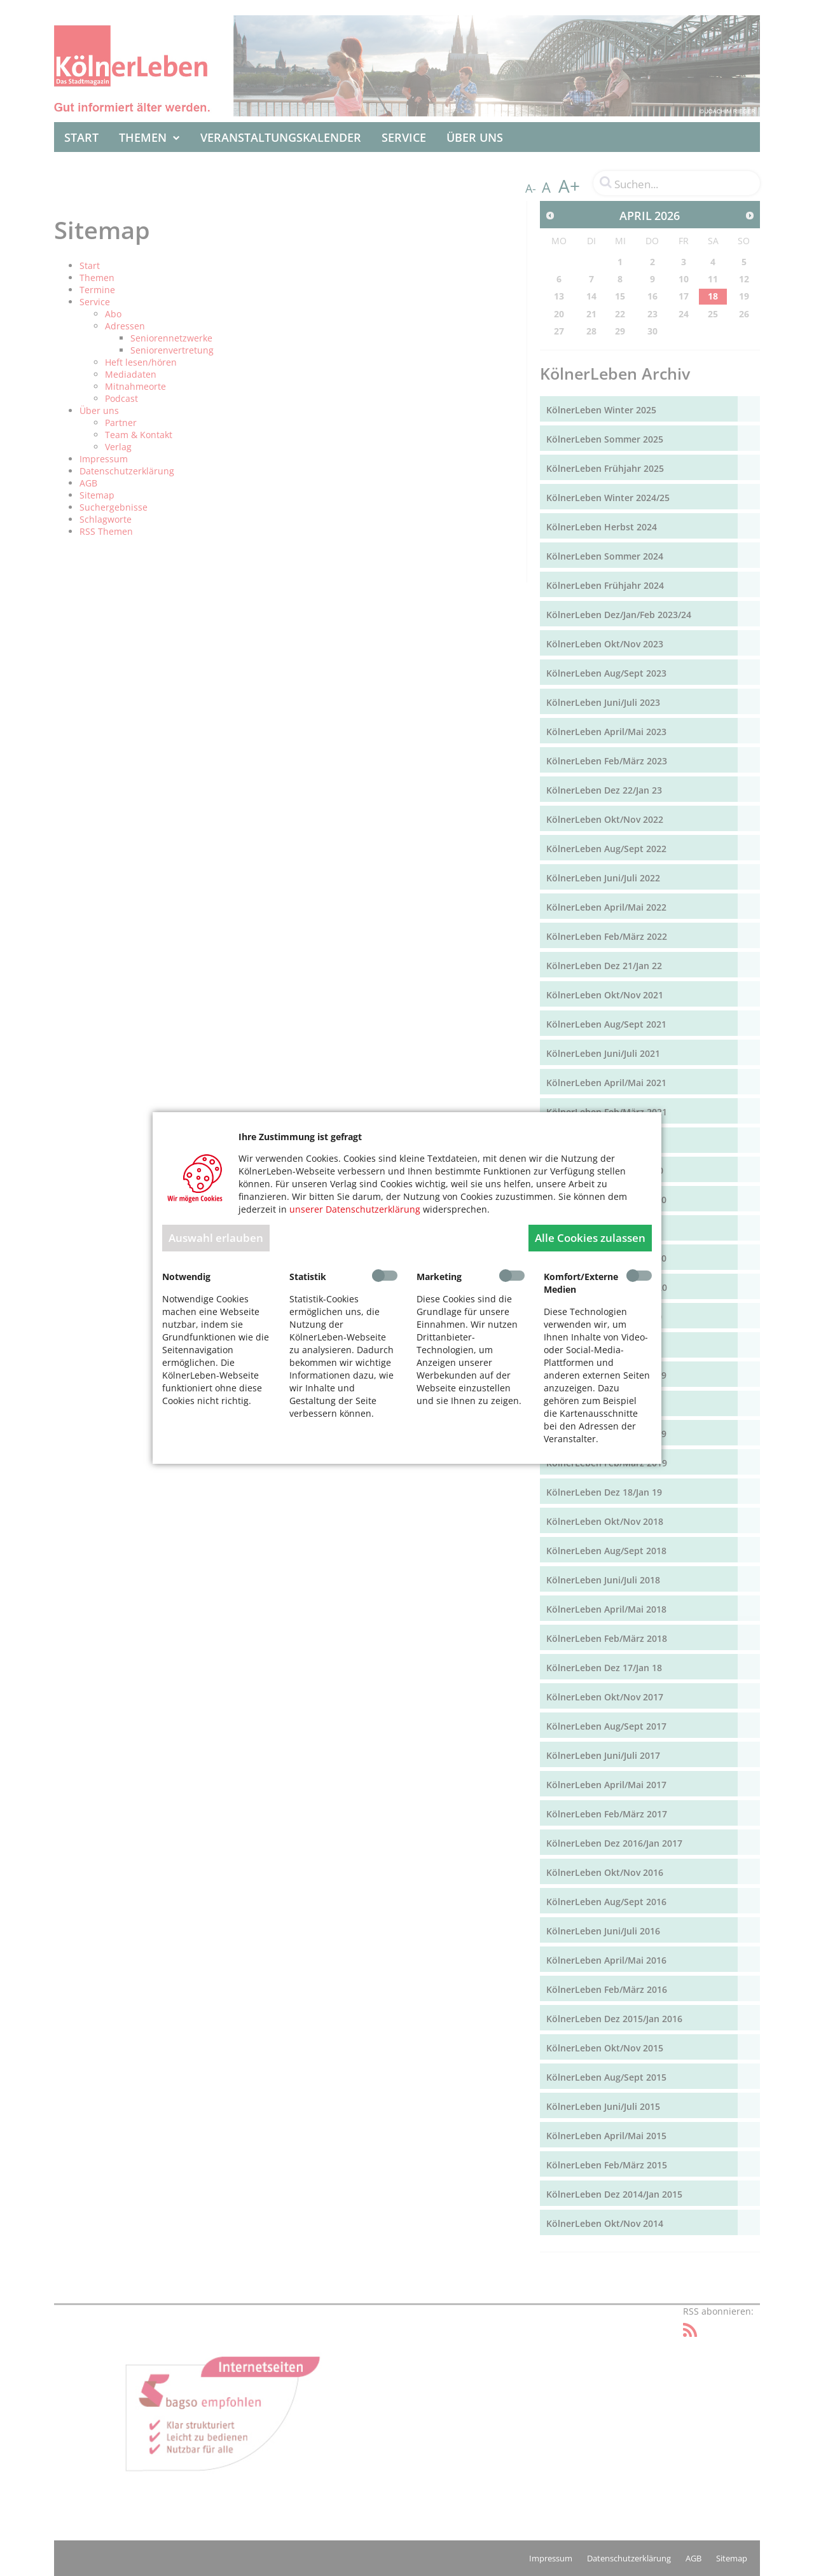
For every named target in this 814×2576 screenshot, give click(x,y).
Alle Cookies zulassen (590, 1237)
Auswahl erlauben (216, 1237)
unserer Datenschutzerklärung (354, 1209)
